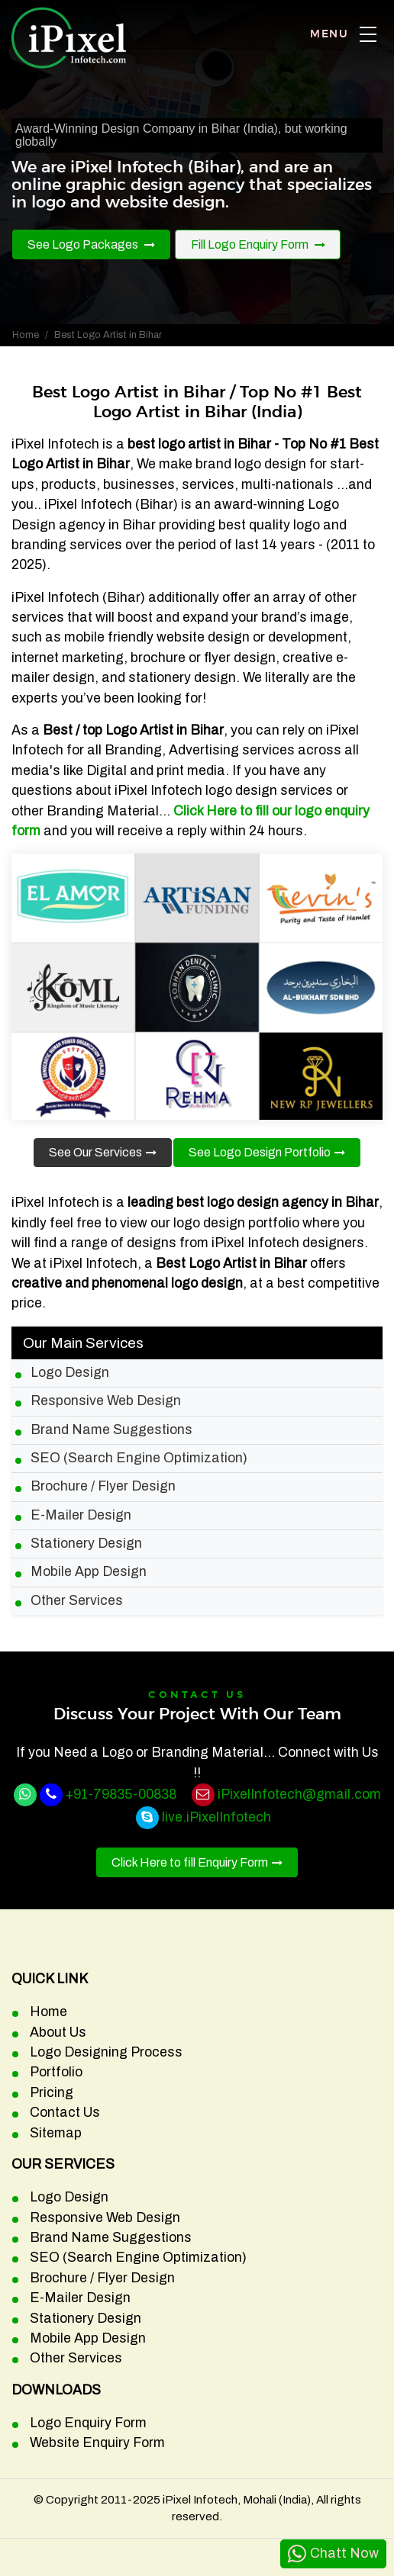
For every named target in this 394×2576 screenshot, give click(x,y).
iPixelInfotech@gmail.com (299, 1794)
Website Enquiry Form (97, 2443)
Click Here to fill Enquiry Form (189, 1862)
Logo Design (70, 1372)
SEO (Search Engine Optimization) (139, 1458)
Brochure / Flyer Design (103, 1486)
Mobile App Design (89, 1572)
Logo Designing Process (106, 2052)
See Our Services (95, 1152)
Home (25, 335)
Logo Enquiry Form (88, 2423)
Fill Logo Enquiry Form (251, 244)
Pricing (51, 2093)
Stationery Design (86, 1543)
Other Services (77, 1601)
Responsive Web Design (106, 1401)
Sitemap (56, 2133)
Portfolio (56, 2072)
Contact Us (65, 2112)
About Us (58, 2032)
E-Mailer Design (81, 1515)
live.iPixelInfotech (216, 1817)
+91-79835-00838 (121, 1794)
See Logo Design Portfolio (260, 1152)
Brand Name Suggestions (111, 1430)
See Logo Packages (83, 244)
